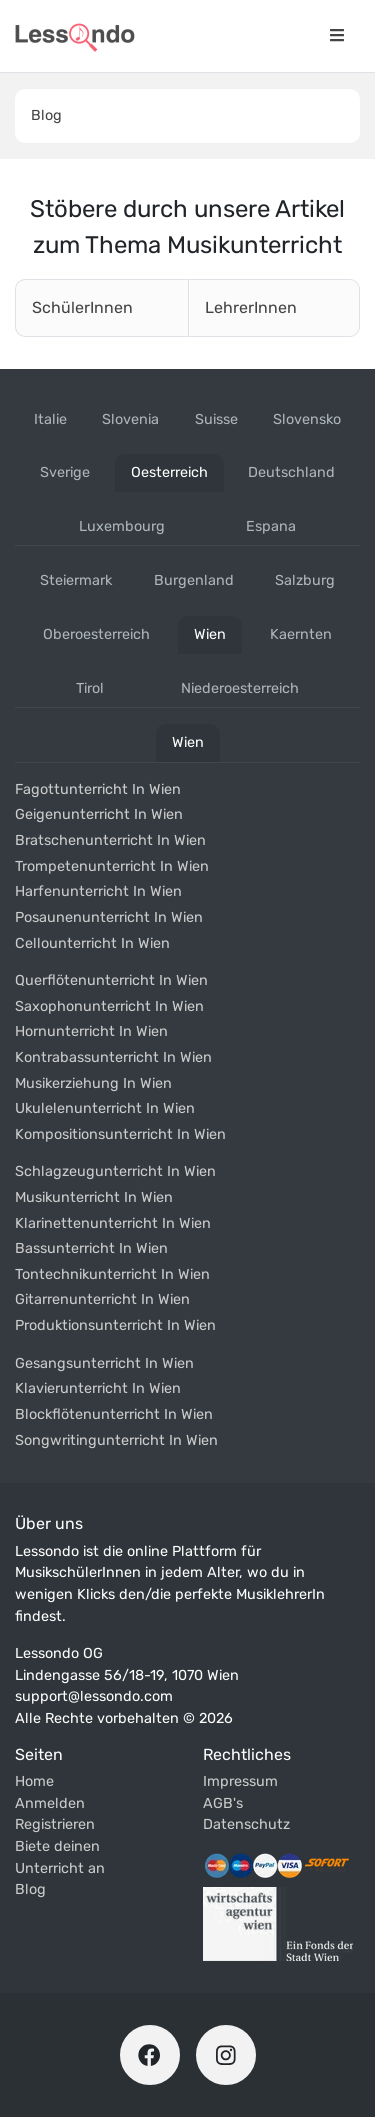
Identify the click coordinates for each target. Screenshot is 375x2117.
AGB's (223, 1803)
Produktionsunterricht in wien (115, 1325)
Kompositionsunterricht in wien (120, 1134)
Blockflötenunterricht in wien (114, 1414)
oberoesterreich (96, 634)
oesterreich (169, 472)
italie (50, 419)
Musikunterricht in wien (94, 1197)
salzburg (305, 580)
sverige (65, 472)
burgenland (194, 580)
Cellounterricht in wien (92, 943)
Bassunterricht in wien (91, 1248)
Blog (46, 115)
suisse (216, 419)
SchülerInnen (82, 307)
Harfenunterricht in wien (98, 891)
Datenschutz (246, 1824)
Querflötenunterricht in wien (111, 980)
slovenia (130, 419)
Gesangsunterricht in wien (104, 1363)
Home (34, 1781)
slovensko (307, 419)
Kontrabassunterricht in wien (113, 1057)
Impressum (240, 1781)
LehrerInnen (251, 307)
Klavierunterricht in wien (98, 1388)
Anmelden (50, 1803)
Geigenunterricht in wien (99, 814)
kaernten (301, 634)
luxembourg (122, 526)
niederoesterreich (240, 688)
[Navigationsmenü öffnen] (337, 36)
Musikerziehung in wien (93, 1083)
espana (271, 526)
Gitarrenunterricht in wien (102, 1299)
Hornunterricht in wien (91, 1031)
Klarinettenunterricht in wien (113, 1223)
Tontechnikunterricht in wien (112, 1274)
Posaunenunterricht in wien (109, 917)
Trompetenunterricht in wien (112, 866)
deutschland (291, 472)
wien (210, 634)
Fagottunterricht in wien (98, 789)
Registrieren (55, 1824)
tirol (90, 688)
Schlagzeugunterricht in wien (115, 1171)
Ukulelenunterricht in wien (105, 1108)
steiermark (76, 580)
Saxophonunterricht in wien (109, 1006)
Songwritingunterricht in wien (116, 1440)
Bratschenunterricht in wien (110, 840)
